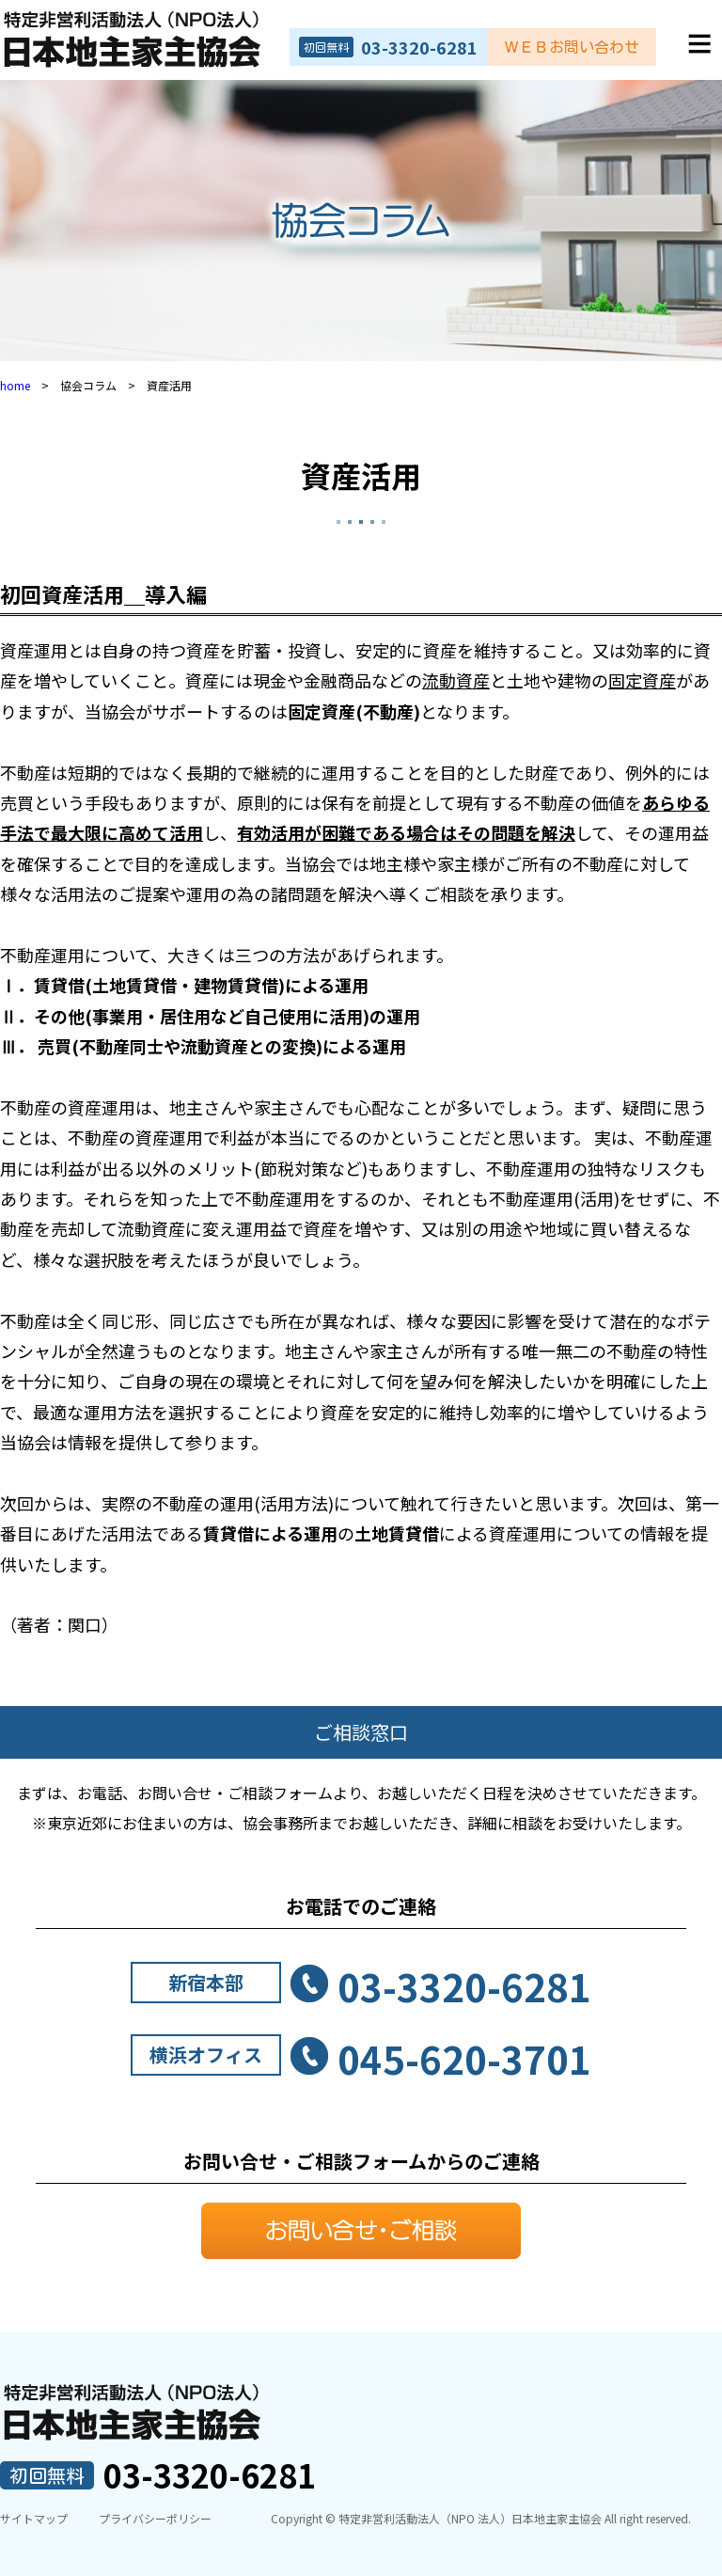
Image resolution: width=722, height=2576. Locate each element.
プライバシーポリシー (155, 2518)
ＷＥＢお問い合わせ (571, 47)
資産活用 (361, 475)
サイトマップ (34, 2518)
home (15, 385)
